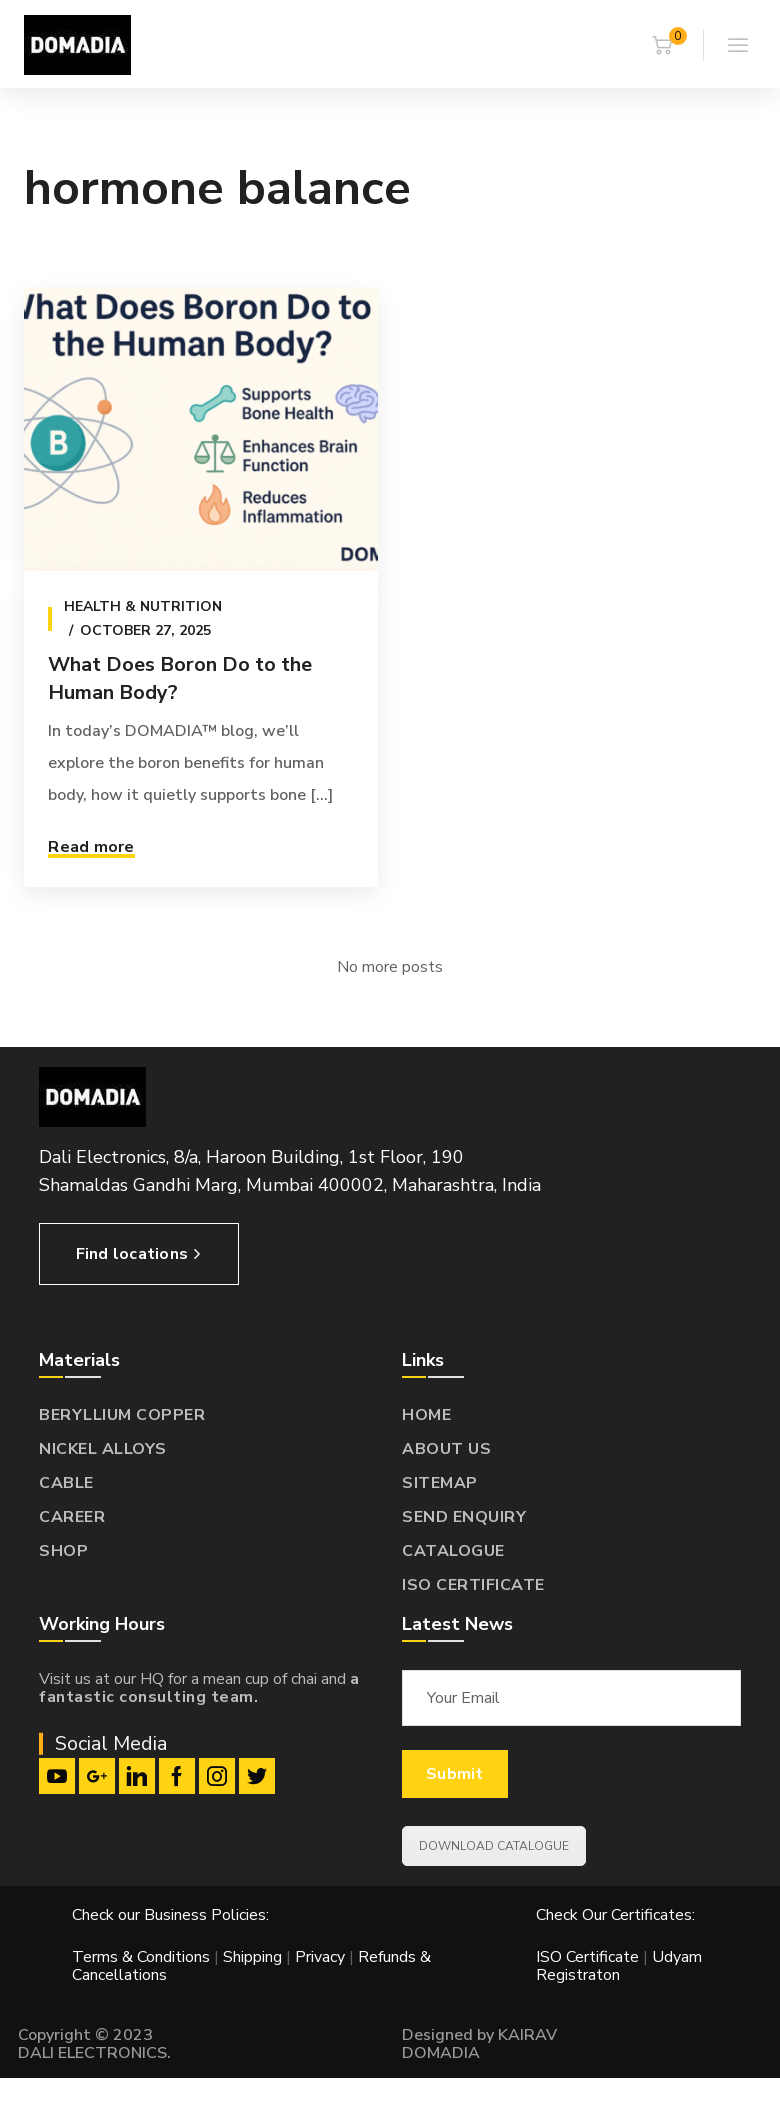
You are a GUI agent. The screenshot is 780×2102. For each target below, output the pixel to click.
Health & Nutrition (143, 606)
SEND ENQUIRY (464, 1517)
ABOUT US (446, 1449)
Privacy (320, 1957)
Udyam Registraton (619, 1966)
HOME (426, 1415)
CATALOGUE (453, 1551)
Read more (91, 847)
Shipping (252, 1957)
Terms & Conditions (141, 1957)
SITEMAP (440, 1483)
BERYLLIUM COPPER (122, 1415)
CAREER (72, 1517)
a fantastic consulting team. (199, 1688)
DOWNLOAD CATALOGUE (494, 1846)
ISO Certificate (589, 1957)
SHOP (63, 1551)
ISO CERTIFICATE (473, 1585)
